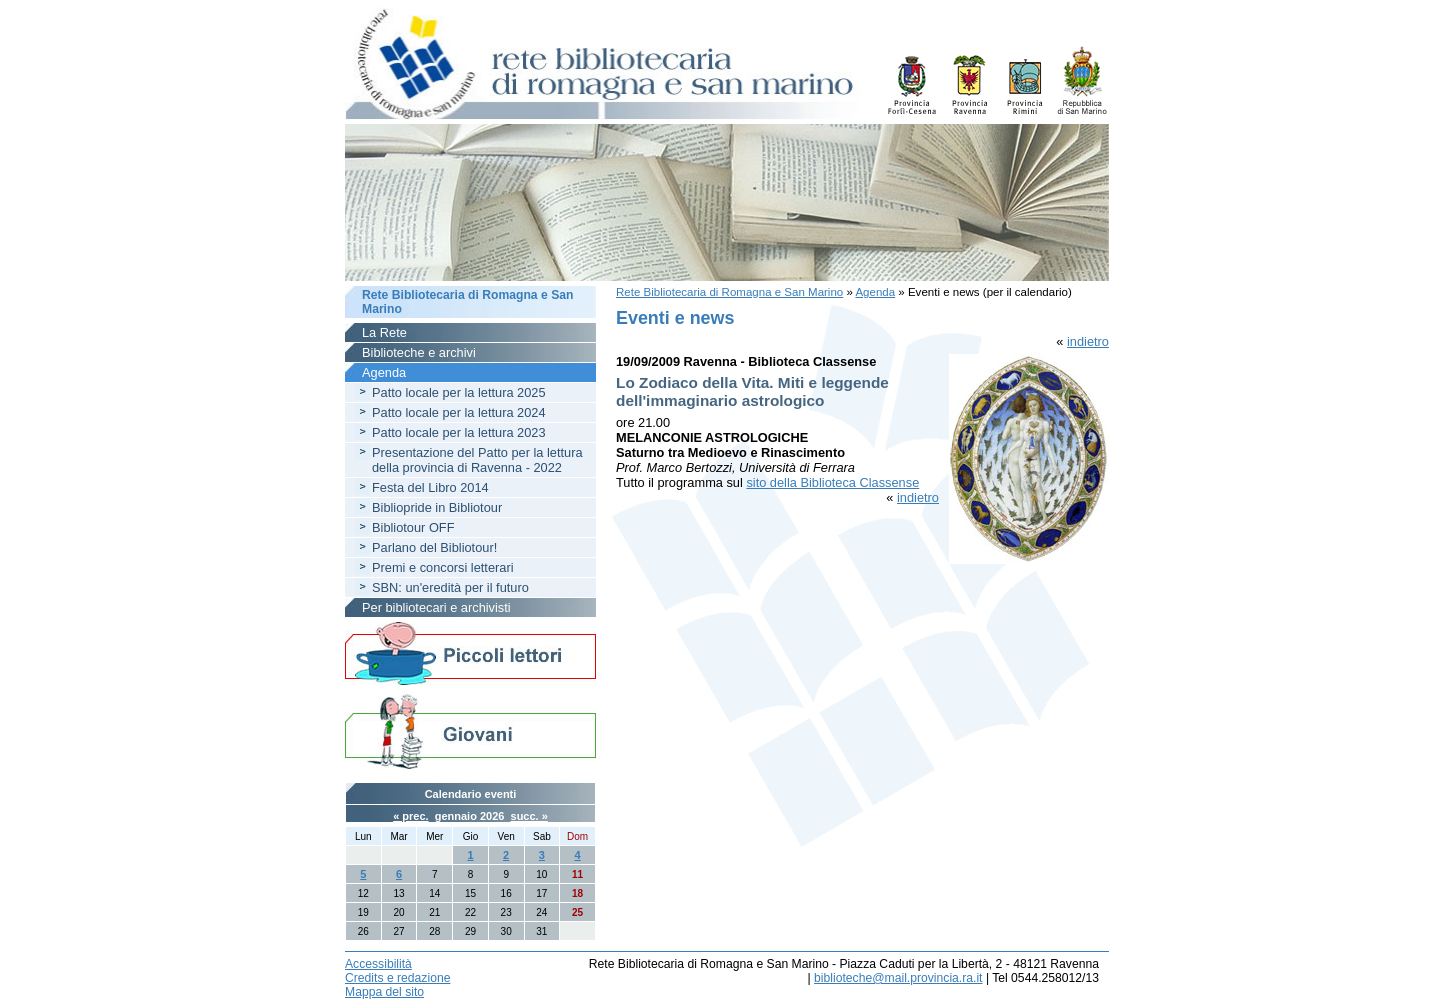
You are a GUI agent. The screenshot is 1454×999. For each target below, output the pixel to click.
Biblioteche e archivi (419, 352)
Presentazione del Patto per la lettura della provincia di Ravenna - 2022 (477, 460)
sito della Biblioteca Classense (832, 482)
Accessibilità (378, 964)
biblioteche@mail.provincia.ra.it (898, 978)
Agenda (875, 292)
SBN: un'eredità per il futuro (450, 587)
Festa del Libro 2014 (430, 487)
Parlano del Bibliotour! (434, 547)
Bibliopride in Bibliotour (437, 507)
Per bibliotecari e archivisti (436, 607)
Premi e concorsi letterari (443, 567)
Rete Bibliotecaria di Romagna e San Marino (729, 292)
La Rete (384, 332)
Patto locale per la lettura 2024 (459, 412)
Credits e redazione (397, 978)
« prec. (410, 816)
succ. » (529, 816)
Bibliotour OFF (413, 527)
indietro (1088, 341)
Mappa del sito (384, 992)
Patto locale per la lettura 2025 (459, 392)
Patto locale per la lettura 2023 (459, 432)
